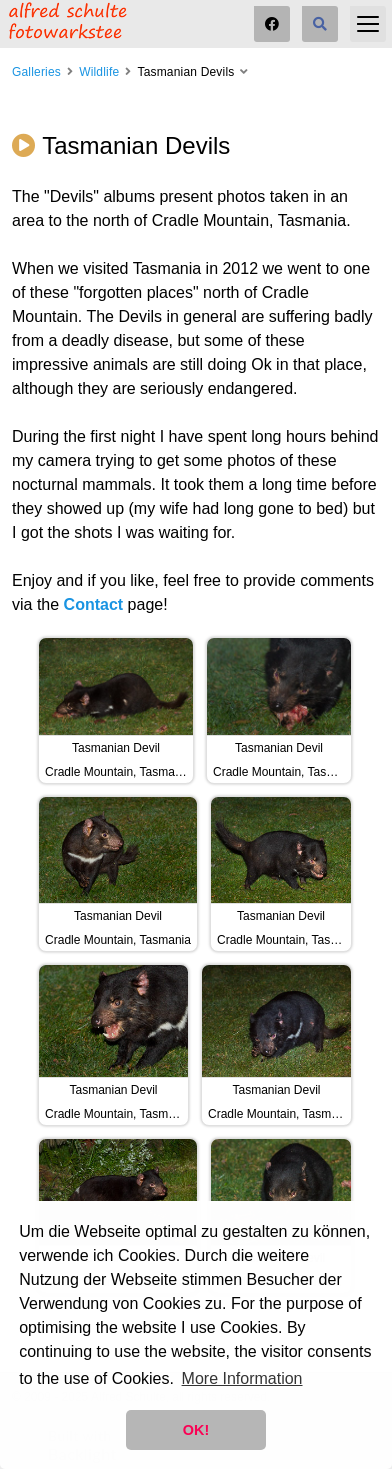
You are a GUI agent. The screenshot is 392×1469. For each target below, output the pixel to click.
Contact (94, 604)
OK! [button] (196, 1430)
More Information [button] (242, 1378)
